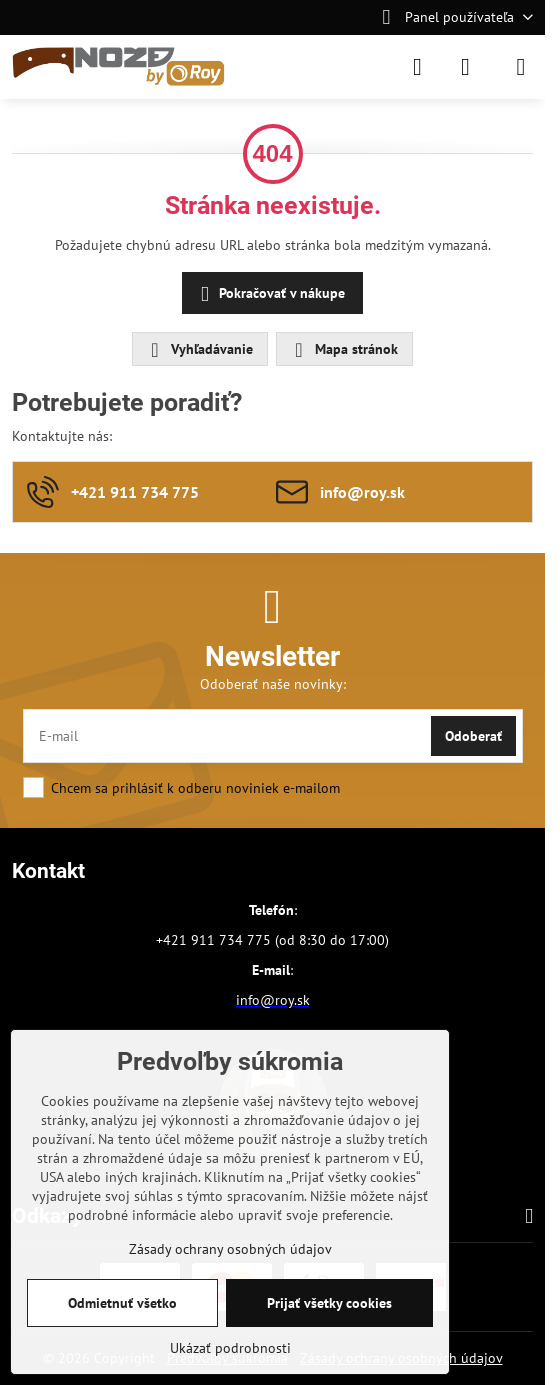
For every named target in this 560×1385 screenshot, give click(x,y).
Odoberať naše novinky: (273, 684)
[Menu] (521, 67)
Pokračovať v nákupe (269, 294)
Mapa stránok (343, 350)
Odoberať (473, 736)
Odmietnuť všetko (122, 1303)
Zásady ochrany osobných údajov (230, 1249)
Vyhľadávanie (199, 350)
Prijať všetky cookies (329, 1303)
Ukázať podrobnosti (230, 1348)
